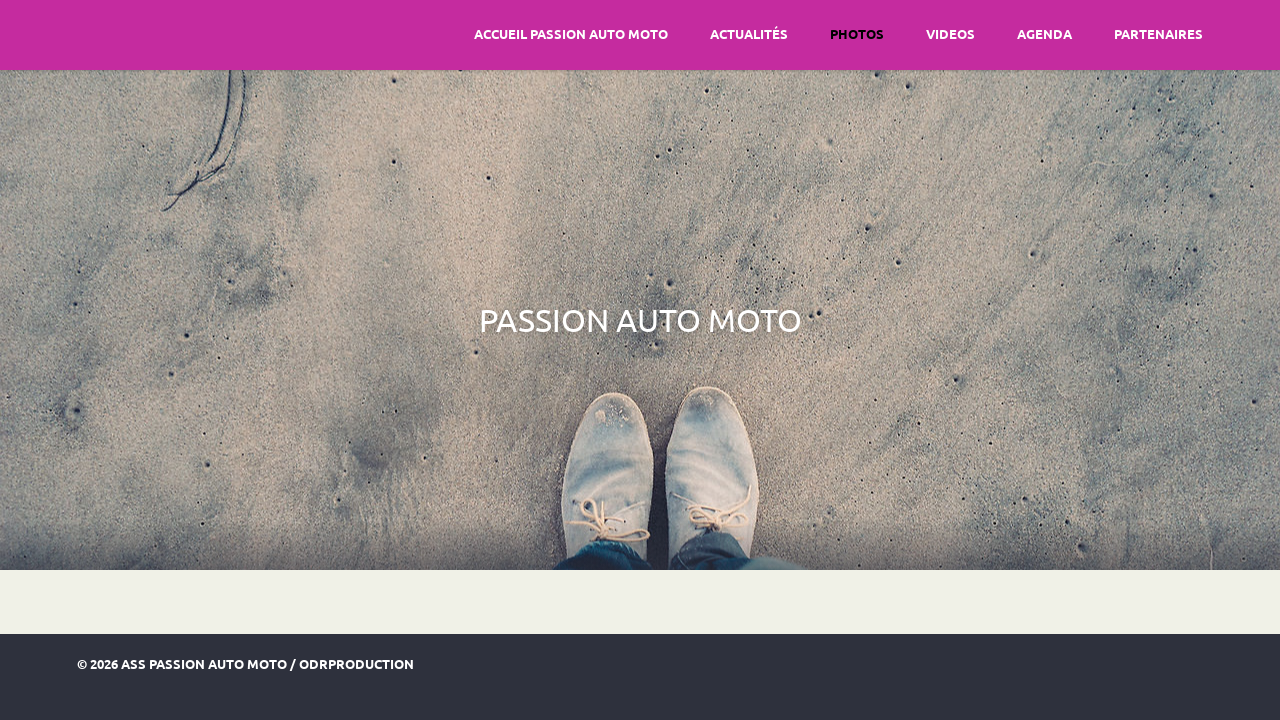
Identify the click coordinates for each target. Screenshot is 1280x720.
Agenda (1044, 33)
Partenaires (1158, 33)
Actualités (749, 33)
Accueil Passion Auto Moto (571, 33)
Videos (950, 33)
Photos (857, 33)
